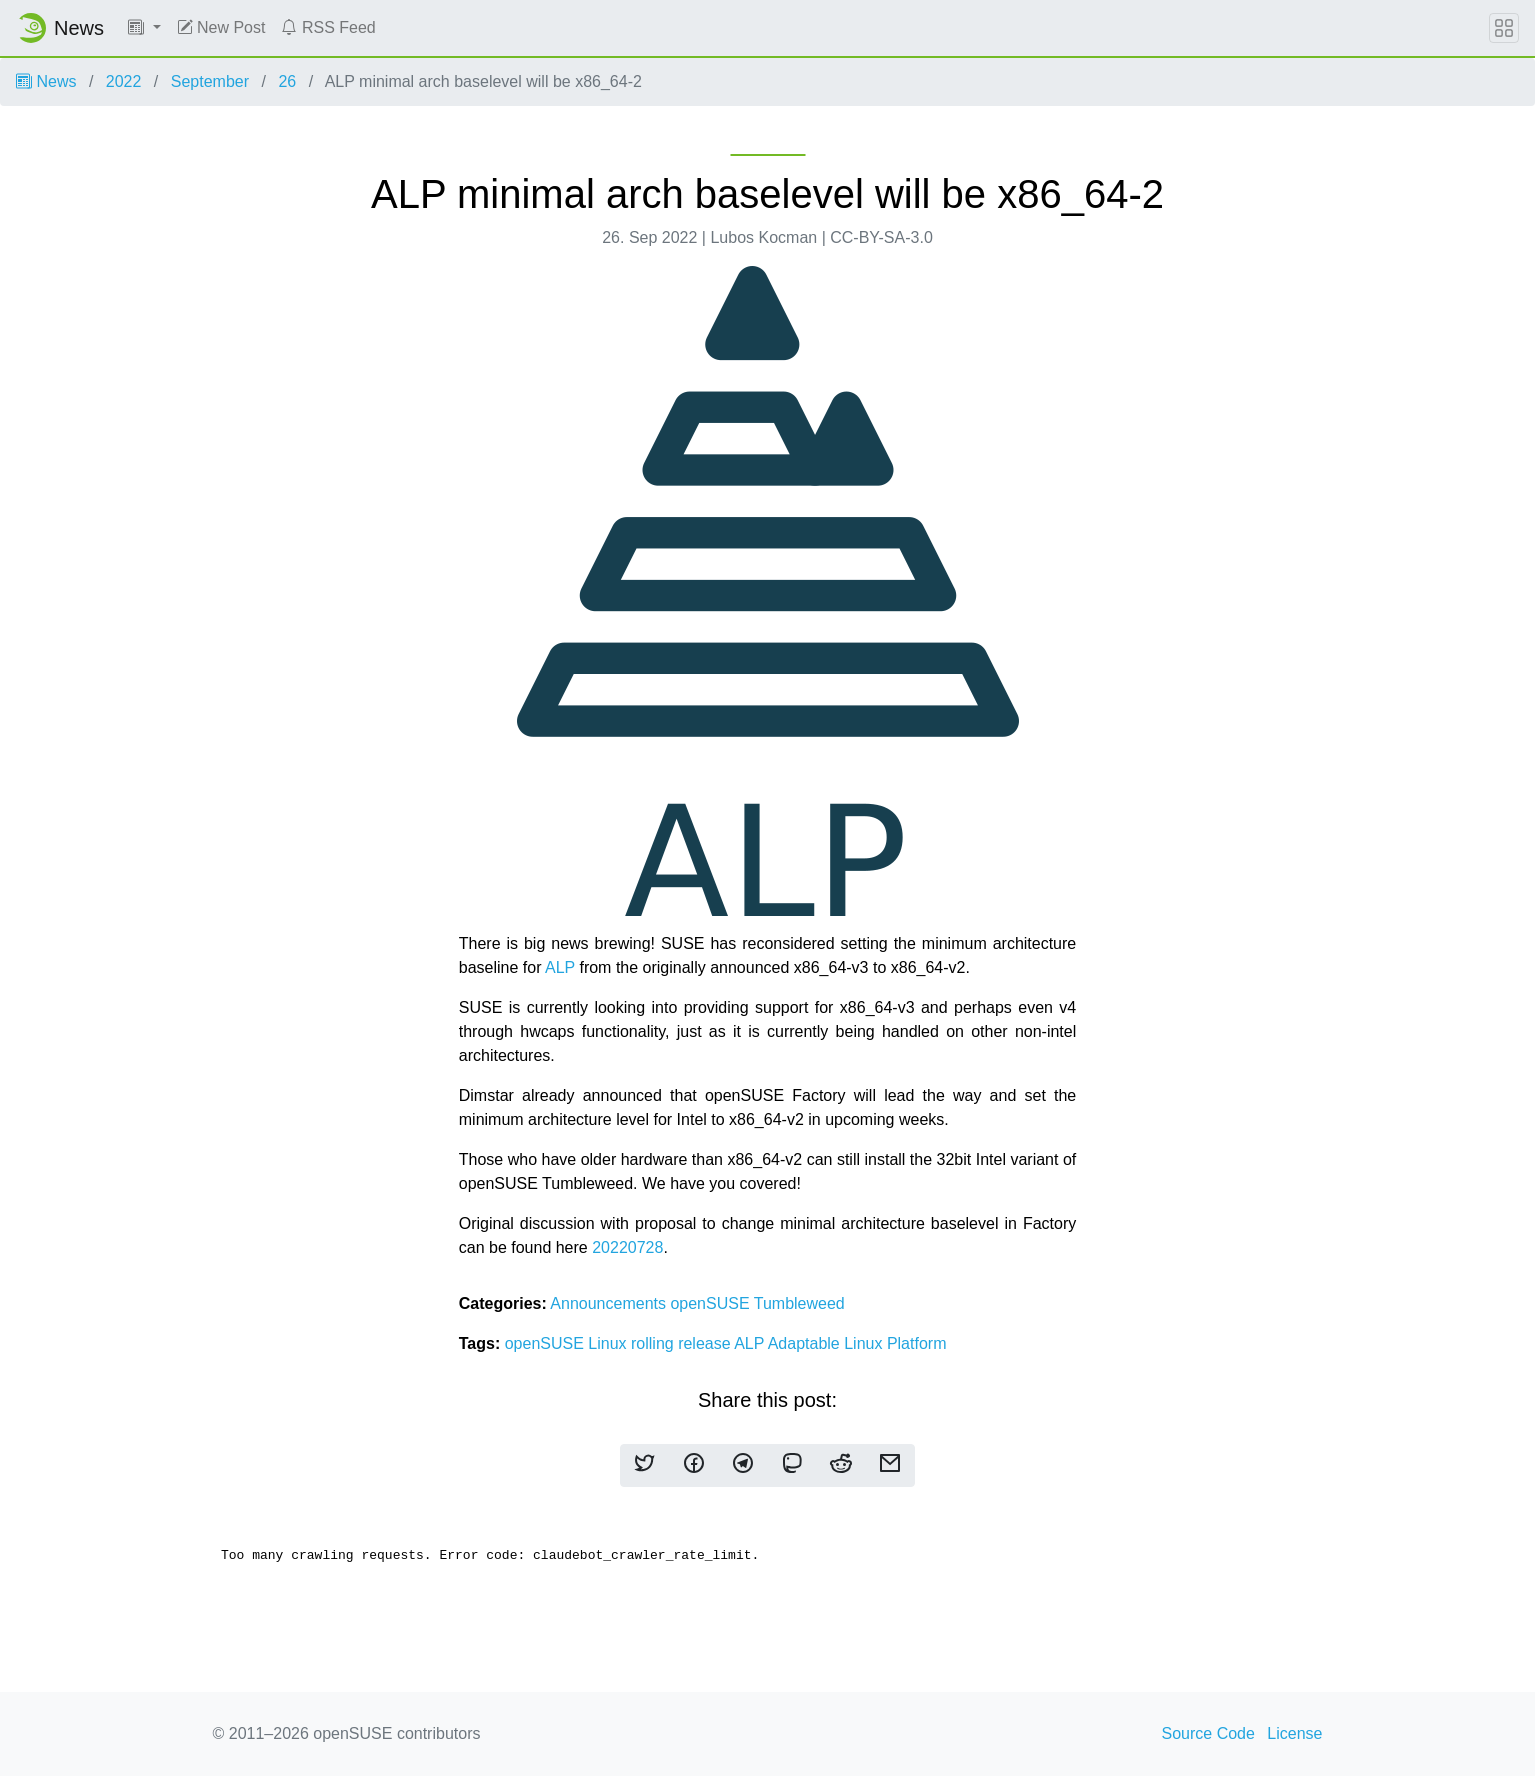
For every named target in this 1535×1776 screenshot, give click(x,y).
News (46, 81)
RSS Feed (328, 27)
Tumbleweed (799, 1303)
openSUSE (711, 1303)
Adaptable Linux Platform (857, 1343)
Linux (609, 1343)
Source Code (1208, 1733)
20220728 (627, 1247)
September (210, 81)
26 (287, 81)
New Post (221, 27)
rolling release (682, 1343)
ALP (560, 967)
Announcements (610, 1303)
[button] (144, 28)
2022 (124, 81)
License (1294, 1733)
